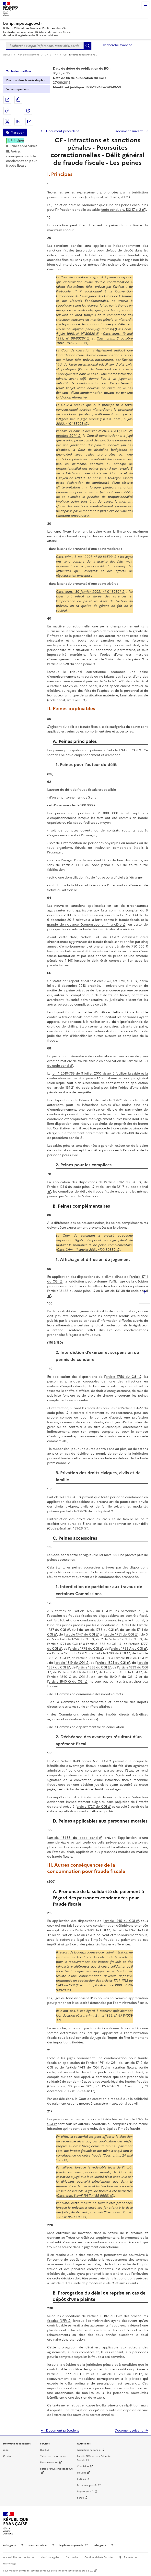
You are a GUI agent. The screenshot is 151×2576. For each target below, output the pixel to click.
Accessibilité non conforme (19, 2557)
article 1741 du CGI (123, 750)
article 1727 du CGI (92, 1806)
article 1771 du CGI (63, 1643)
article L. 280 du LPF (120, 2374)
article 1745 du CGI (119, 1920)
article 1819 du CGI (70, 1662)
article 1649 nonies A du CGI (85, 1761)
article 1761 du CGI (124, 1639)
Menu (145, 5)
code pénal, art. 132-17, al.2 (121, 209)
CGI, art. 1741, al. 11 (119, 980)
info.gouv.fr (11, 2545)
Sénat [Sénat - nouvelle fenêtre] (80, 2498)
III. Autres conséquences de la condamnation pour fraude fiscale (21, 158)
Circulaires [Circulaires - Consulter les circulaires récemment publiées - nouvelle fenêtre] (83, 2466)
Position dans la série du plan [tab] (25, 80)
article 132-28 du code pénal (70, 664)
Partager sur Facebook (28, 110)
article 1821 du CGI (111, 1662)
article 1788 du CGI (69, 1653)
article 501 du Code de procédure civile (81, 2283)
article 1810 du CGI (92, 1658)
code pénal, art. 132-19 (65, 700)
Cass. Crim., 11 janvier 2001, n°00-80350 (86, 1249)
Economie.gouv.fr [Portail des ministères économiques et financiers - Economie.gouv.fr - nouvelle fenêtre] (87, 2485)
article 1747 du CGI (80, 1634)
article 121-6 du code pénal (69, 1186)
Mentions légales (50, 2557)
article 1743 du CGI (77, 1934)
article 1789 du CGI (111, 1653)
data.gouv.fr (101, 2545)
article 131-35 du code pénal (70, 1290)
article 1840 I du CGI (122, 1672)
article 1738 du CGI (99, 1629)
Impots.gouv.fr (85, 2491)
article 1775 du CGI (103, 1643)
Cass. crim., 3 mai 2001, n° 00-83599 (84, 556)
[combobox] (45, 46)
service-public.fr (39, 2545)
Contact (8, 2456)
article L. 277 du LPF (67, 2374)
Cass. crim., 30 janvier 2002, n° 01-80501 (88, 591)
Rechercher (87, 46)
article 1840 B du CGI (76, 1672)
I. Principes (16, 140)
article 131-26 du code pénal (88, 1511)
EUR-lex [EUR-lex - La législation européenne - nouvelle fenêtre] (81, 2479)
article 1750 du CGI (121, 1376)
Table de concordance (53, 2456)
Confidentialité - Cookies (99, 2557)
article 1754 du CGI (75, 1639)
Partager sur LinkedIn (18, 121)
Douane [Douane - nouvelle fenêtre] (81, 2472)
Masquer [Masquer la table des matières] (17, 132)
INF (56, 54)
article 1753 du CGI (91, 1610)
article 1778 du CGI (84, 1648)
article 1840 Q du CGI (66, 1681)
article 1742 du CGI (121, 1182)
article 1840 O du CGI (67, 1676)
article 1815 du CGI (129, 1658)
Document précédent (62, 131)
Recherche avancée (117, 45)
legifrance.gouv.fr (71, 2545)
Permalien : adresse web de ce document (7, 110)
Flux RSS (44, 2450)
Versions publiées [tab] (17, 89)
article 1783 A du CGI (127, 1648)
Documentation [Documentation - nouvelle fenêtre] (49, 2462)
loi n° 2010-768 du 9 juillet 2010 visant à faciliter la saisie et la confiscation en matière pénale (97, 1075)
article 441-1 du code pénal (87, 864)
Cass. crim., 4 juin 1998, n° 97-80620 (94, 331)
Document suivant (129, 131)
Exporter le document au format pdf (7, 99)
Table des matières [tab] (18, 71)
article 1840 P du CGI (116, 1676)
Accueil (7, 54)
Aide (5, 2450)
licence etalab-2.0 (83, 2570)
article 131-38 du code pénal (73, 1837)
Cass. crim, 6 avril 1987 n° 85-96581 (83, 2195)
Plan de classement (28, 54)
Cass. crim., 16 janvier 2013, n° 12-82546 (82, 2086)
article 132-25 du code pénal (117, 659)
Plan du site (72, 2557)
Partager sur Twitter (7, 121)
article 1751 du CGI (119, 1634)
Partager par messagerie (29, 121)
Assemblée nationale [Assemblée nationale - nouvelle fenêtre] (88, 2450)
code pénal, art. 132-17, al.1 (105, 197)
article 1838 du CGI (92, 1667)
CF (46, 54)
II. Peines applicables (21, 145)
